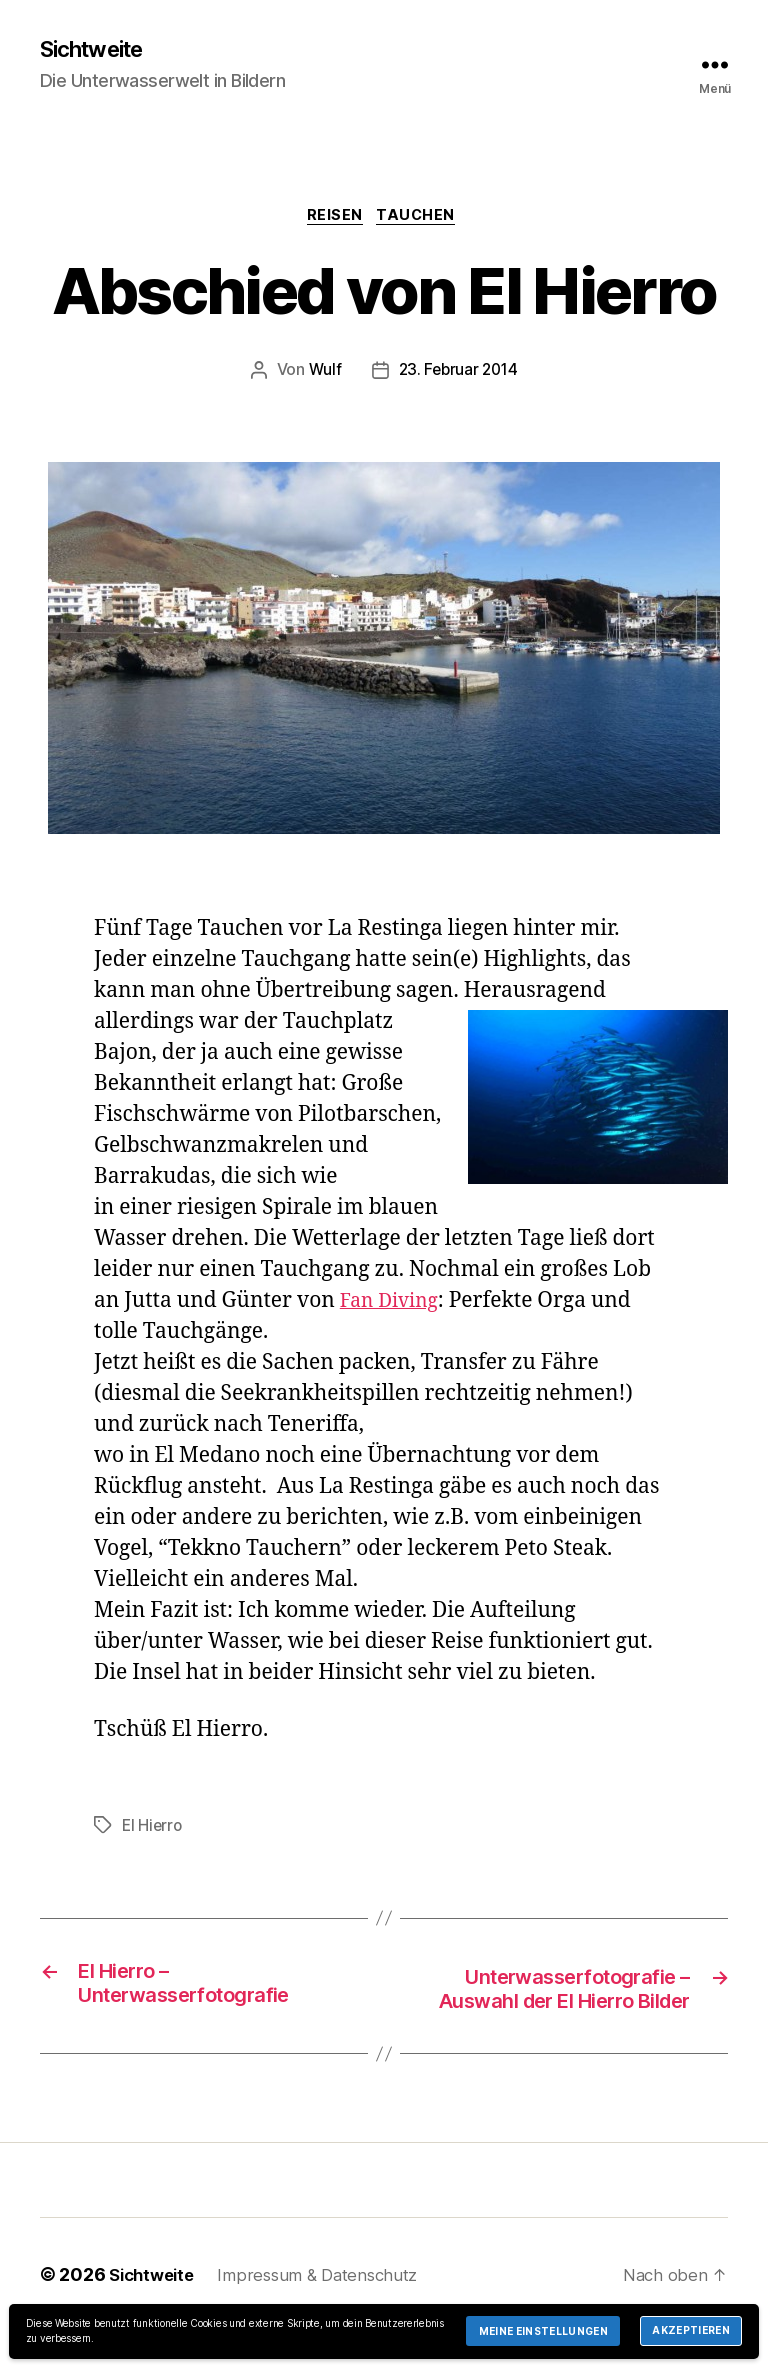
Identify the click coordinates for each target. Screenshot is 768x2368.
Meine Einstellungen (543, 2331)
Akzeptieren (691, 2330)
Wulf (322, 376)
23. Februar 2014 (458, 376)
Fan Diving (394, 1305)
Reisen (334, 220)
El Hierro (153, 1830)
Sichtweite (98, 50)
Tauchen (422, 220)
